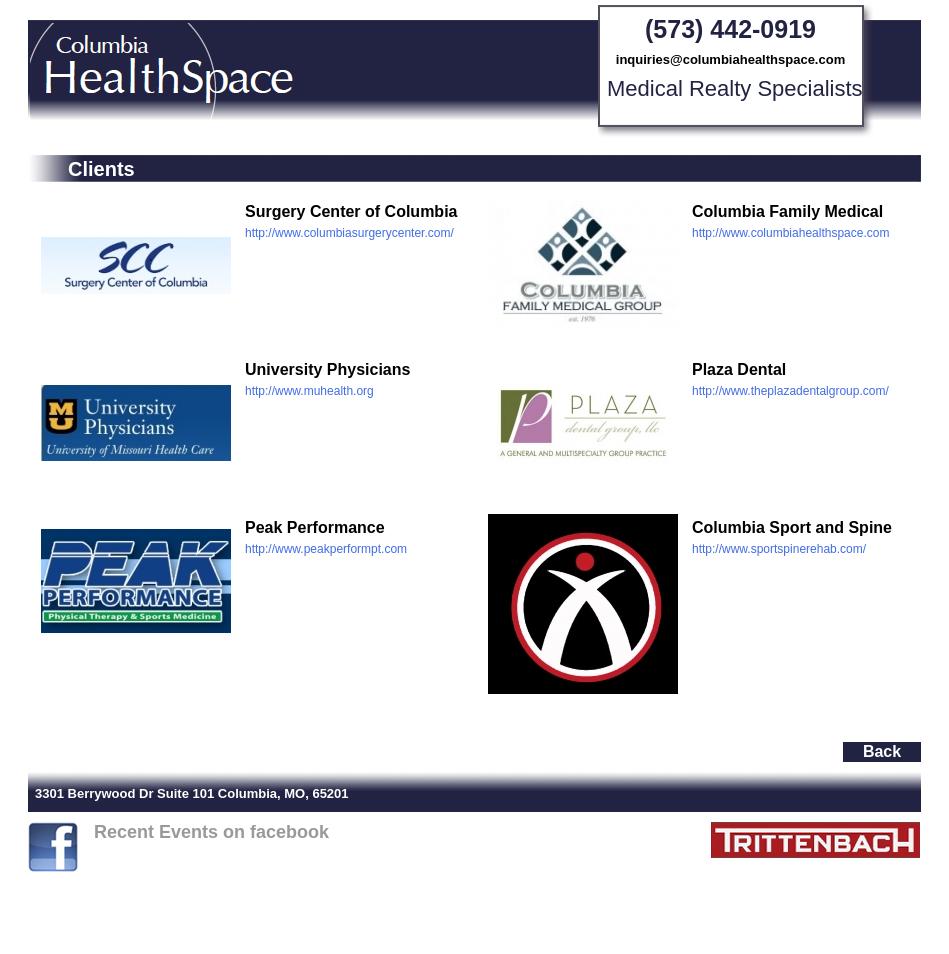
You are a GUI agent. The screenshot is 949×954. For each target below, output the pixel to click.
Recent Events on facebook (211, 832)
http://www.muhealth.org (309, 391)
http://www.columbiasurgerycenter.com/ (349, 233)
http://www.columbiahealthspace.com (790, 233)
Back (882, 751)
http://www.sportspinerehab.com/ (779, 549)
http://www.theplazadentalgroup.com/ (790, 391)
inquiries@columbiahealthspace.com (730, 59)
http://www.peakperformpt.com (326, 549)
